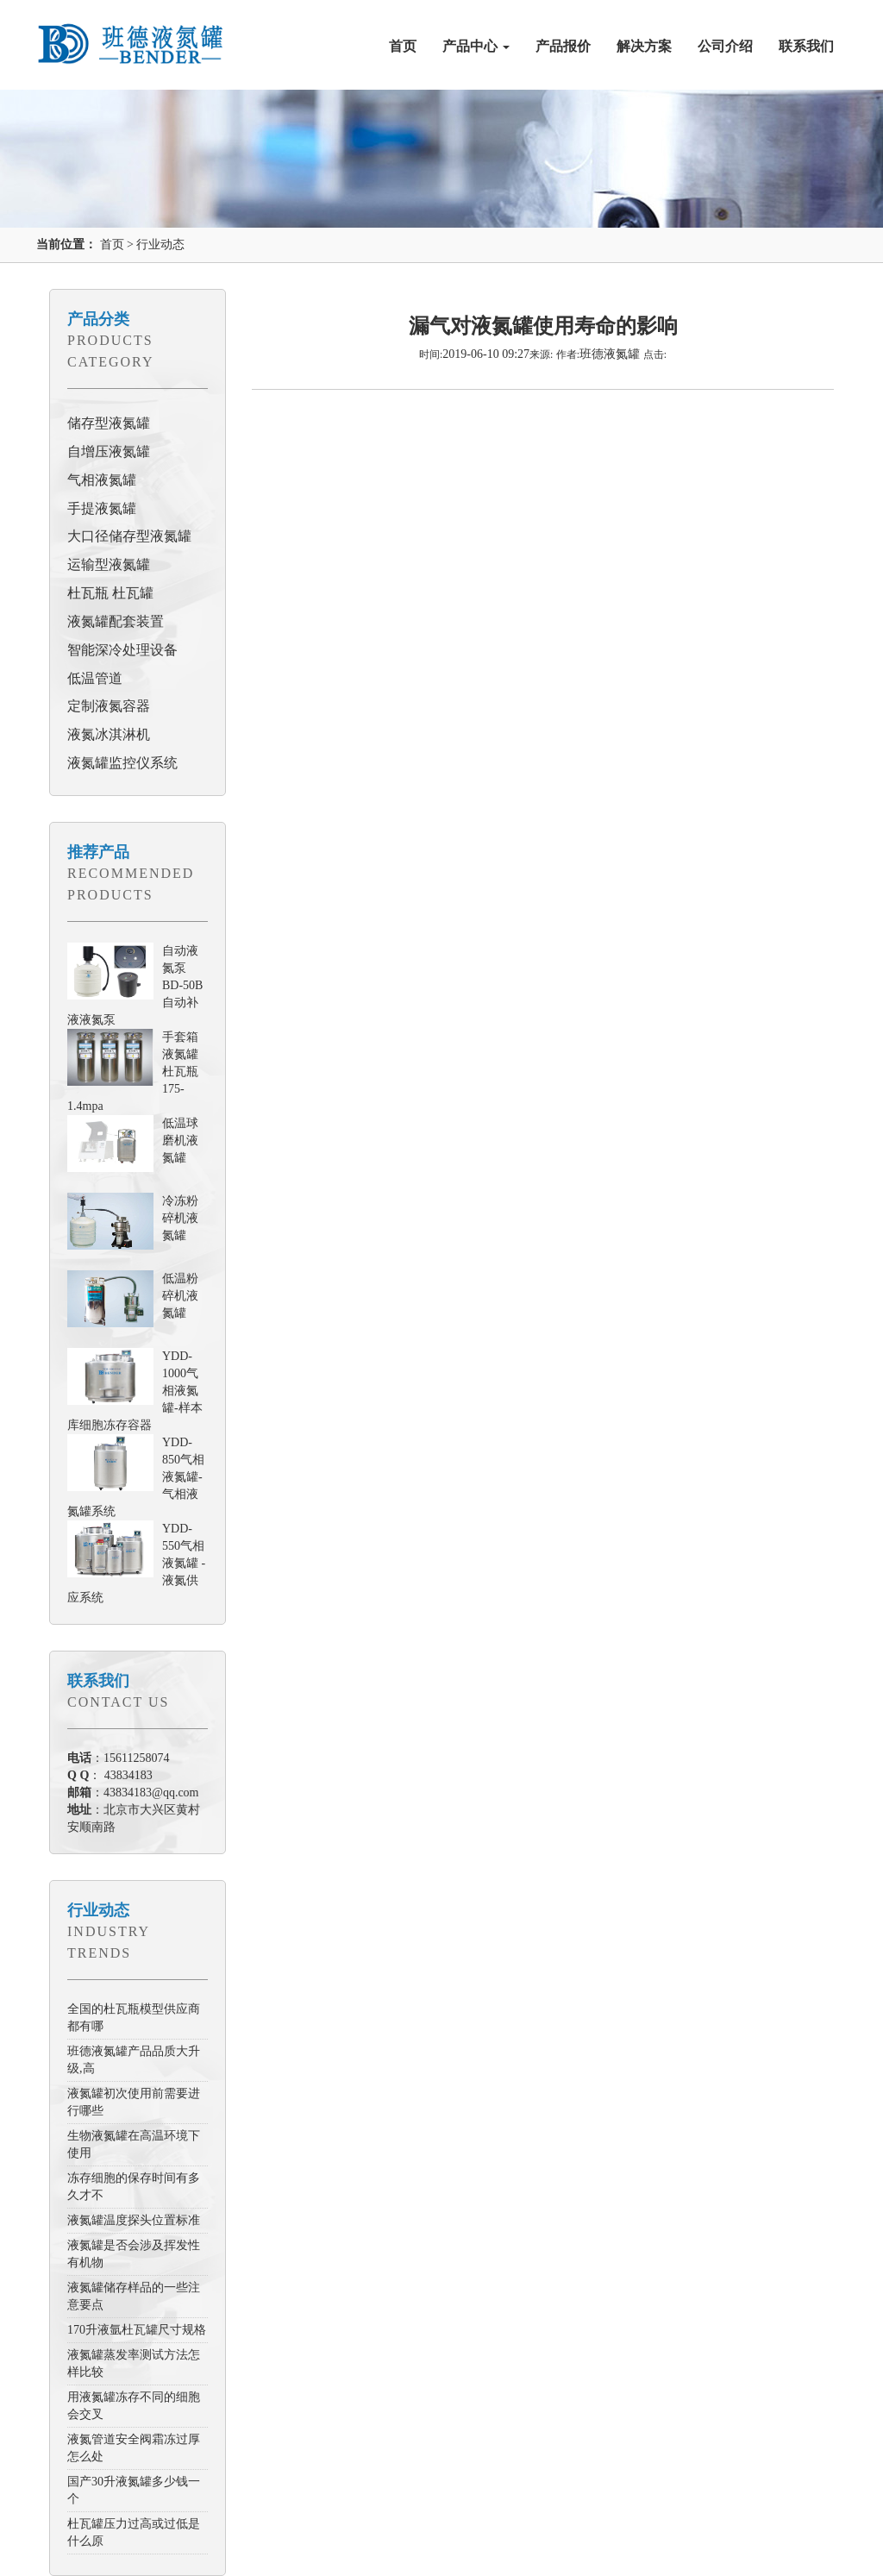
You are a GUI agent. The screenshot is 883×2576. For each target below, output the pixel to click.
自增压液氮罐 (108, 451)
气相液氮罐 (101, 480)
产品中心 (476, 46)
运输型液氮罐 (108, 564)
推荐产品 (98, 852)
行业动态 (160, 244)
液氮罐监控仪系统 (122, 762)
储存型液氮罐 (108, 423)
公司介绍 (725, 46)
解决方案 (644, 46)
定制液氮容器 (108, 706)
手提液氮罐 (101, 508)
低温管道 (94, 678)
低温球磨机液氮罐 (180, 1140)
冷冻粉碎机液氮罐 (180, 1218)
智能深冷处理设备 (122, 649)
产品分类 (98, 319)
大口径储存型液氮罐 (129, 536)
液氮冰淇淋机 (108, 734)
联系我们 (806, 46)
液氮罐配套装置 (115, 621)
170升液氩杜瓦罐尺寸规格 (136, 2329)
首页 (402, 46)
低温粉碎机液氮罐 (180, 1295)
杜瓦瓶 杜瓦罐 (110, 593)
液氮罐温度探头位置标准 (133, 2220)
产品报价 (563, 46)
